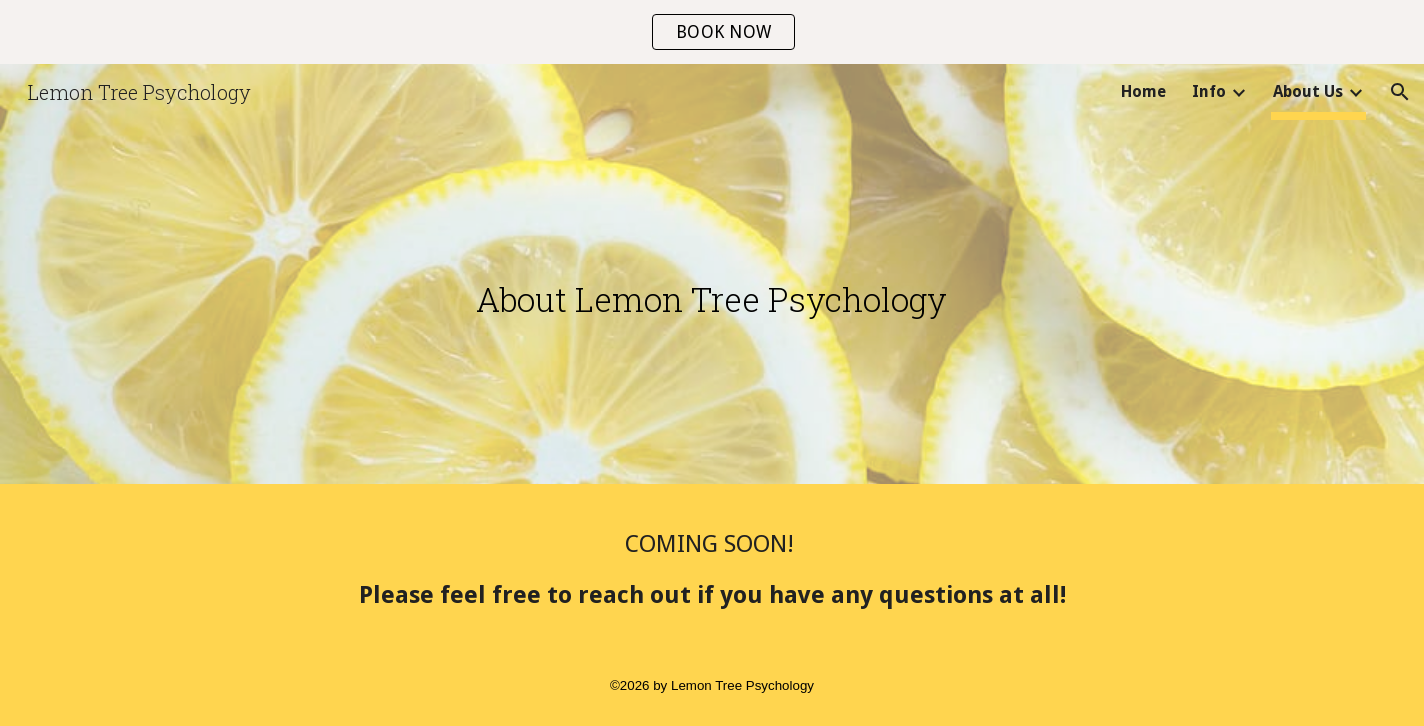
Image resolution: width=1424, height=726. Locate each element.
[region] (712, 32)
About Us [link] (1308, 91)
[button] (1400, 92)
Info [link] (1209, 91)
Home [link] (1143, 91)
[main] (712, 279)
